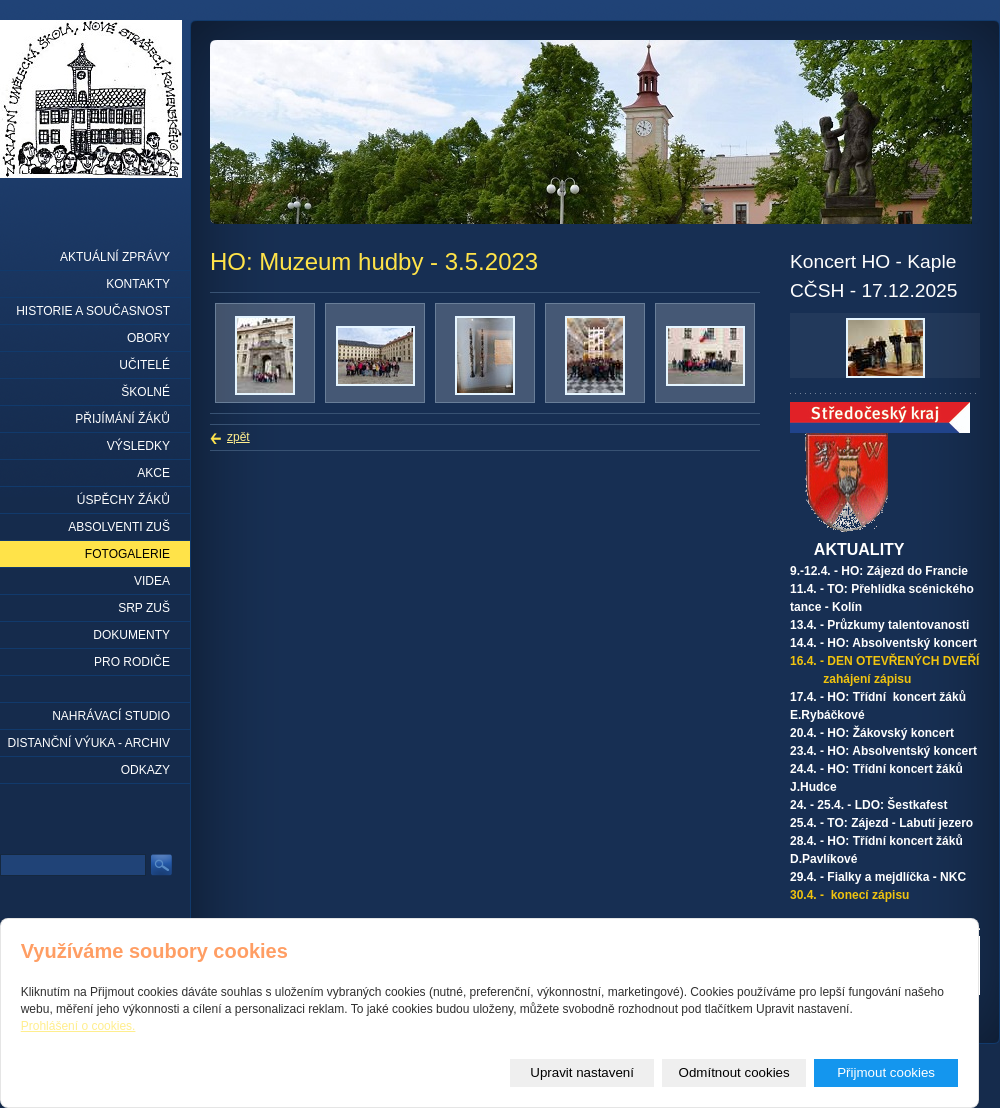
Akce (153, 473)
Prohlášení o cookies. (78, 1026)
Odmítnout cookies (734, 1072)
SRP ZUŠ (144, 608)
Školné (145, 392)
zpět (238, 437)
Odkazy (145, 770)
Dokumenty (131, 635)
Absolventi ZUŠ (119, 527)
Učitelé (144, 365)
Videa (152, 581)
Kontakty (138, 284)
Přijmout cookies (886, 1072)
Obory (148, 338)
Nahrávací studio (111, 716)
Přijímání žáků (122, 419)
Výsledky (138, 446)
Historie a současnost (93, 311)
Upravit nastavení (582, 1072)
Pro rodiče (132, 662)
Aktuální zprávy (115, 257)
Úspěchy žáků (123, 500)
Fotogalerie (127, 554)
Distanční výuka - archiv (89, 743)
